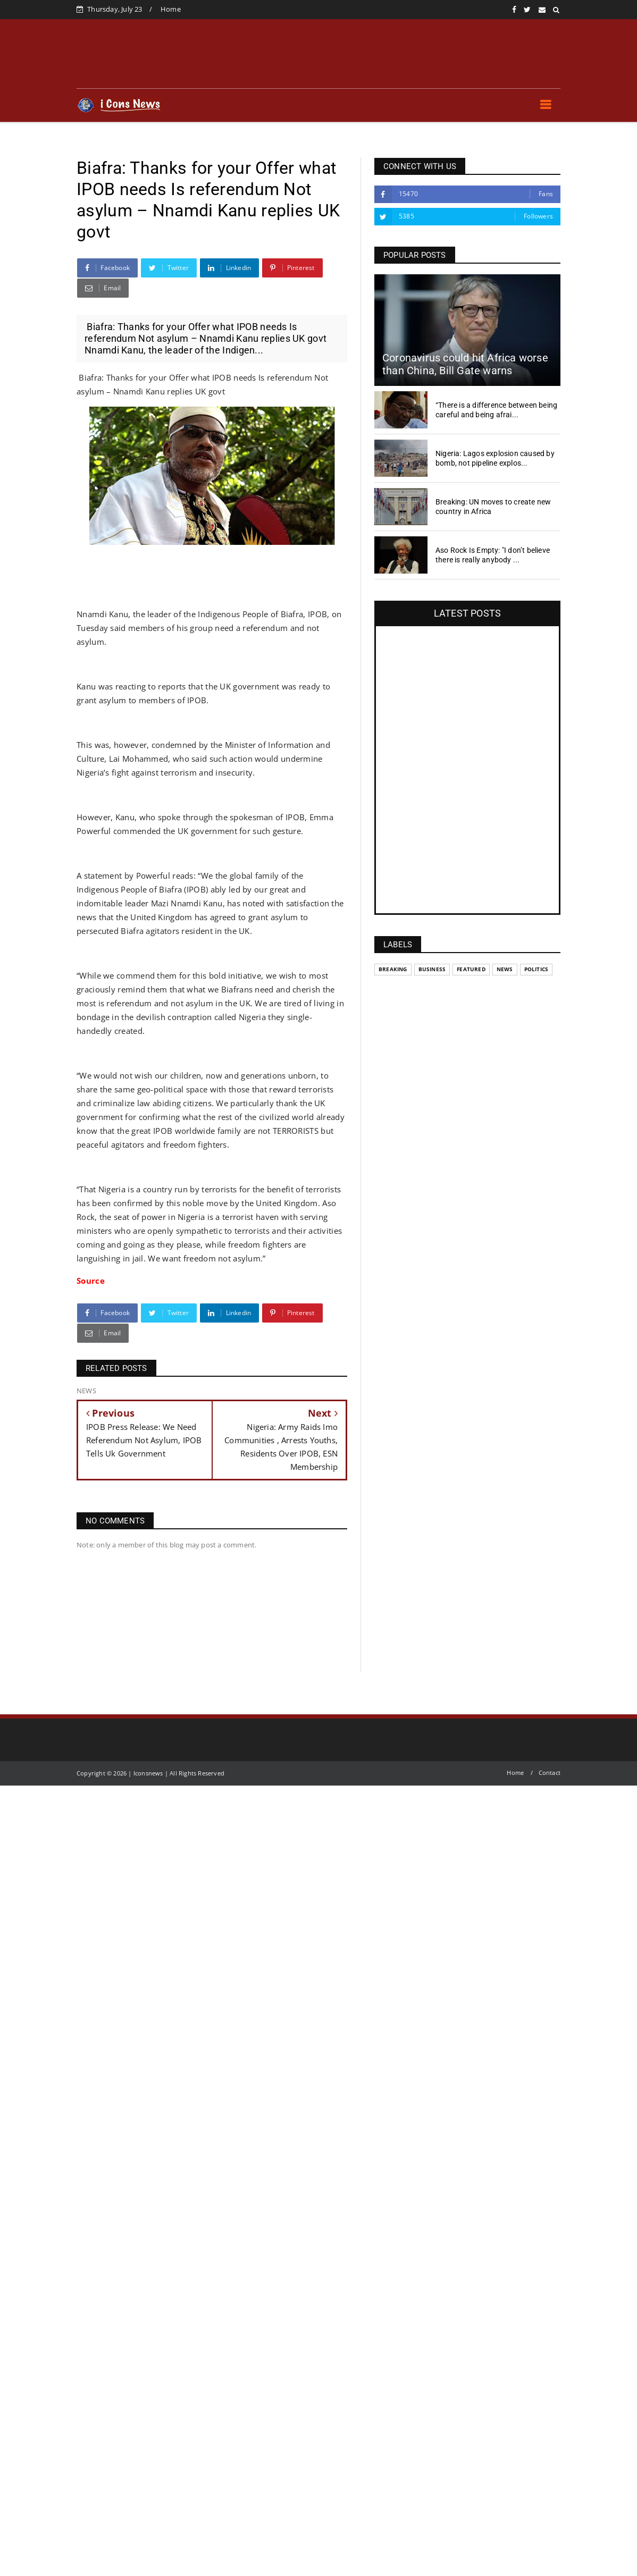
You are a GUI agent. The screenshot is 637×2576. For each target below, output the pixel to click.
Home (171, 9)
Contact (549, 1772)
